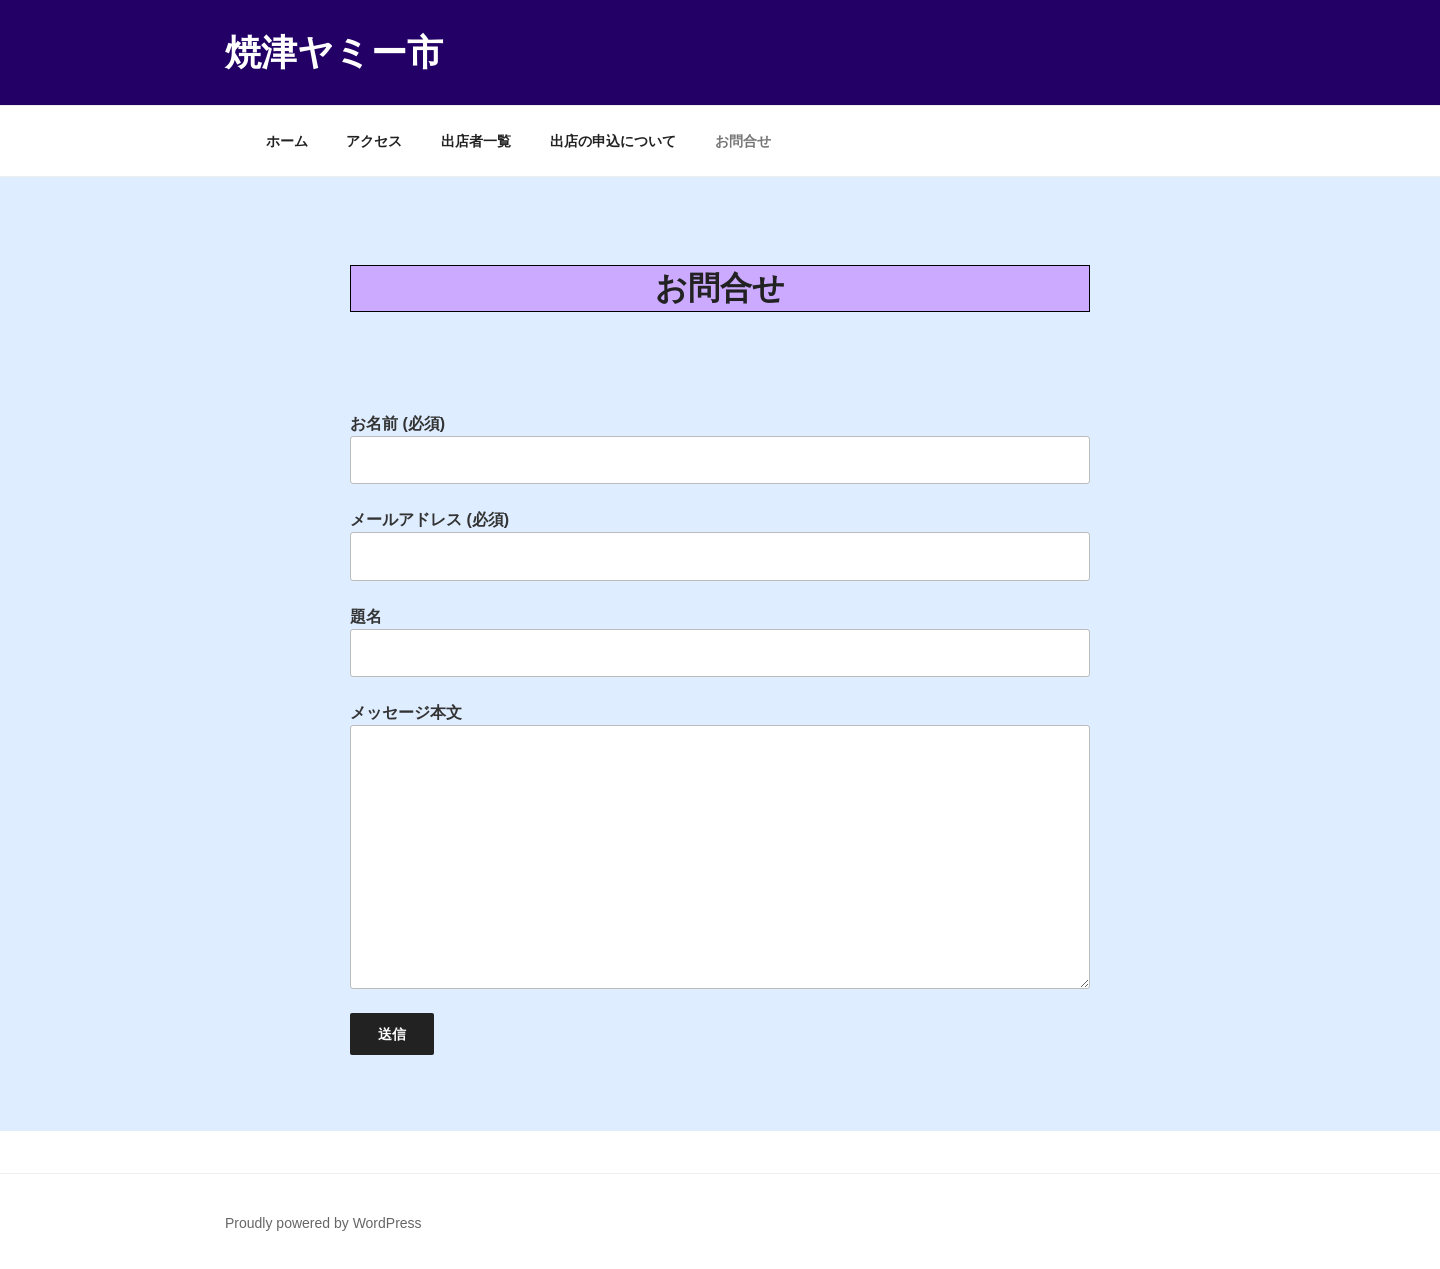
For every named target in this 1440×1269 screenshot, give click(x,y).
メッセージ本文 (720, 846)
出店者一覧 (476, 141)
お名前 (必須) (720, 449)
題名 (720, 642)
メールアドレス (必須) (720, 545)
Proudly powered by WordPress (323, 1223)
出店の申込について (613, 141)
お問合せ (743, 141)
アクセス (374, 141)
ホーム (287, 141)
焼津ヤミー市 (334, 52)
